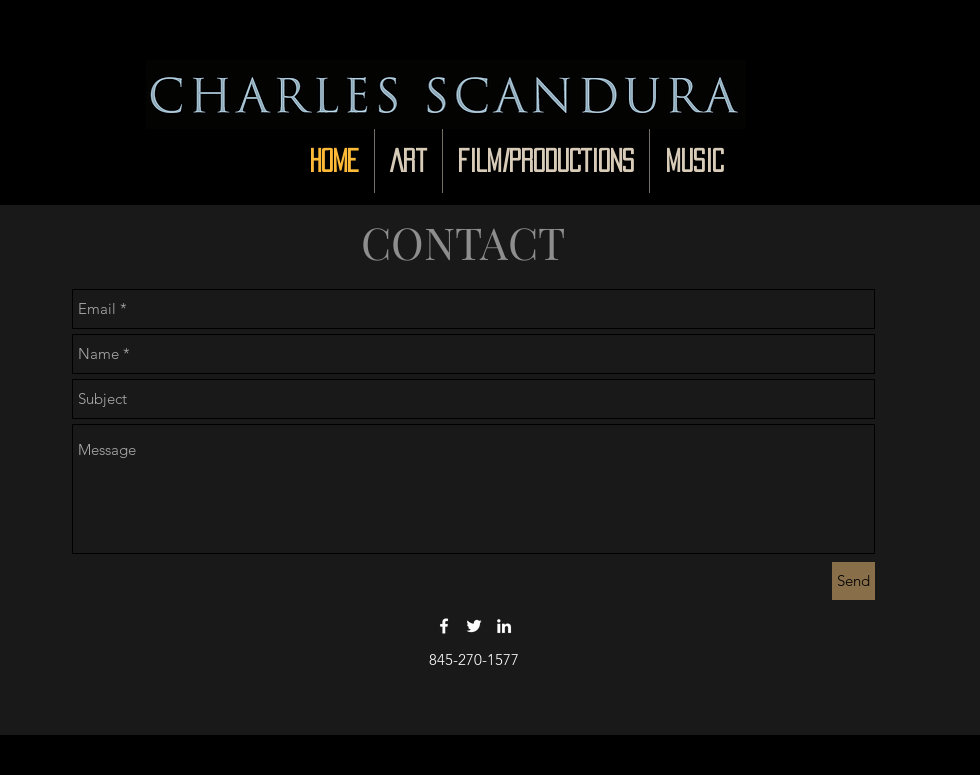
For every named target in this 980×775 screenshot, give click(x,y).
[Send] (853, 581)
